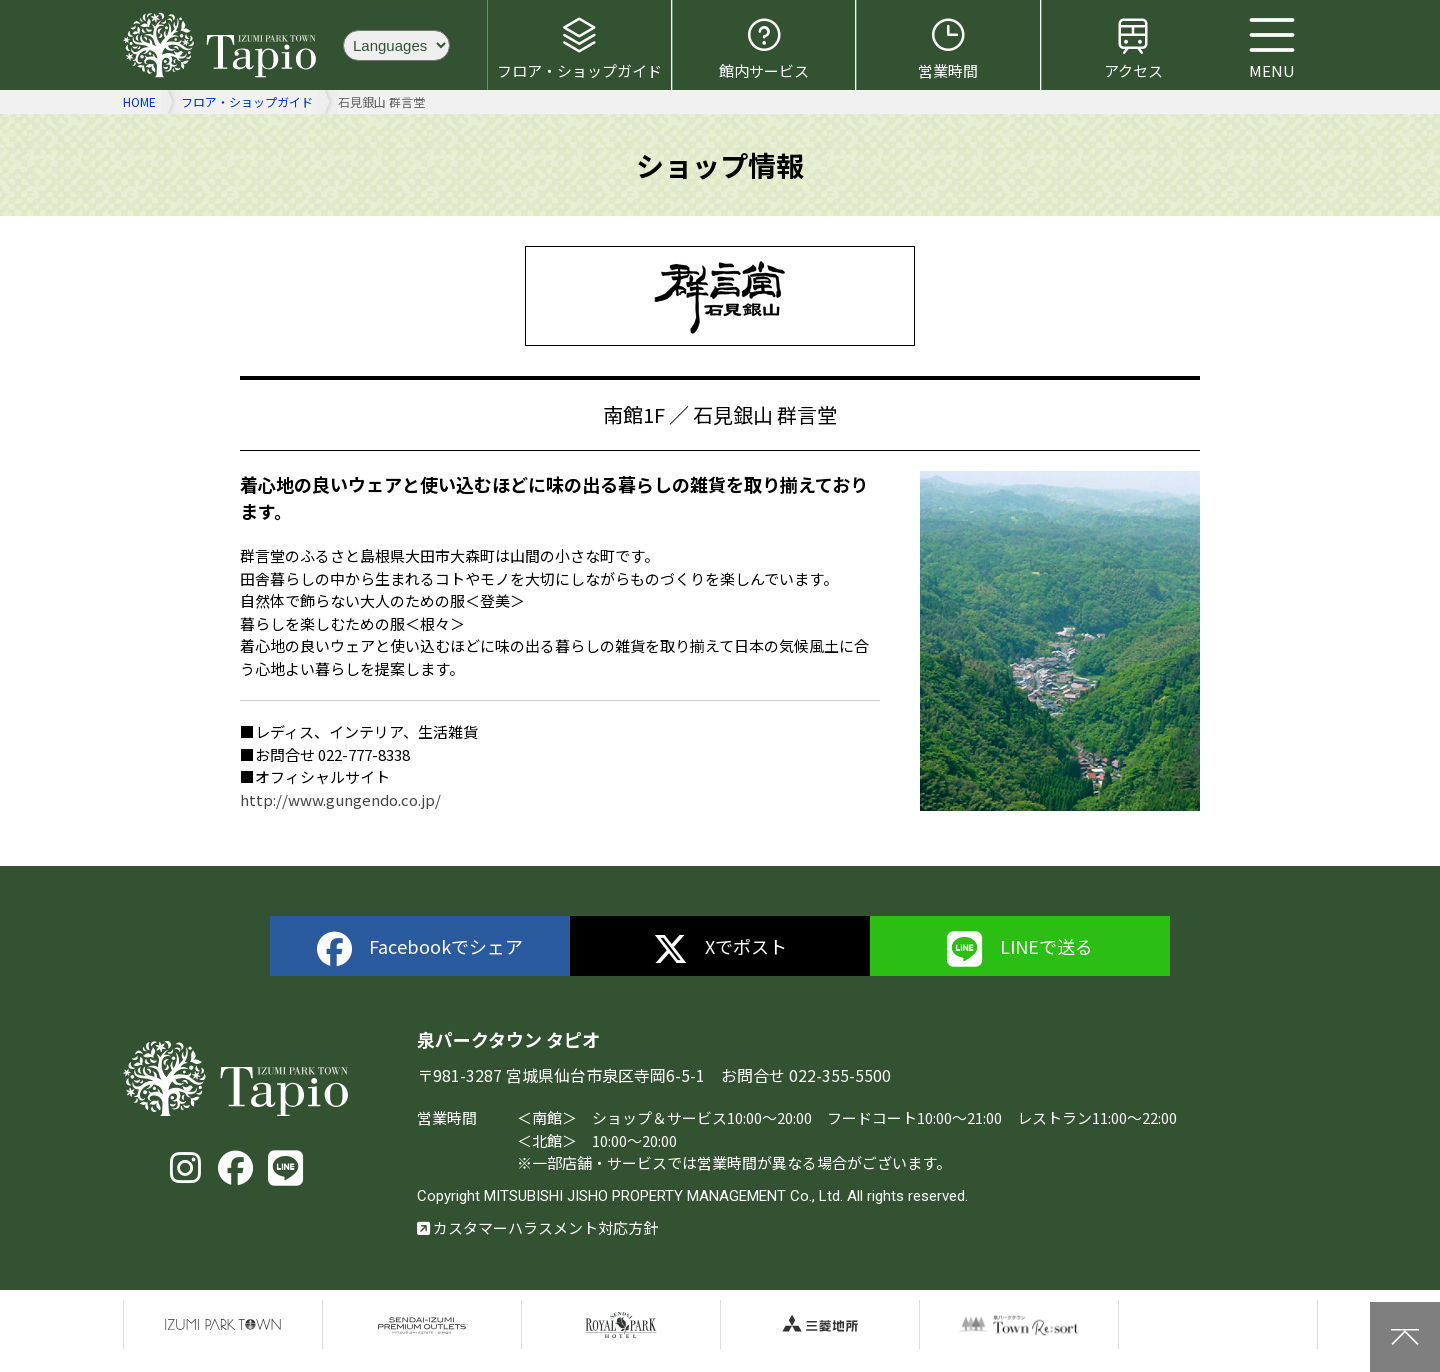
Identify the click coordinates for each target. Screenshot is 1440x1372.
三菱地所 (820, 1325)
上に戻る (1405, 1337)
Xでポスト (720, 949)
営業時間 (948, 48)
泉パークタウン (223, 1325)
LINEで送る (1020, 949)
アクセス (1133, 48)
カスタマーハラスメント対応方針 (537, 1227)
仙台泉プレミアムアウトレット (422, 1325)
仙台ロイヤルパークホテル (621, 1325)
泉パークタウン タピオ (223, 45)
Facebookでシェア (420, 949)
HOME (139, 101)
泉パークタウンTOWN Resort (1019, 1325)
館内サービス (764, 48)
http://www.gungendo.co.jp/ (340, 799)
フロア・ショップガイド (579, 48)
